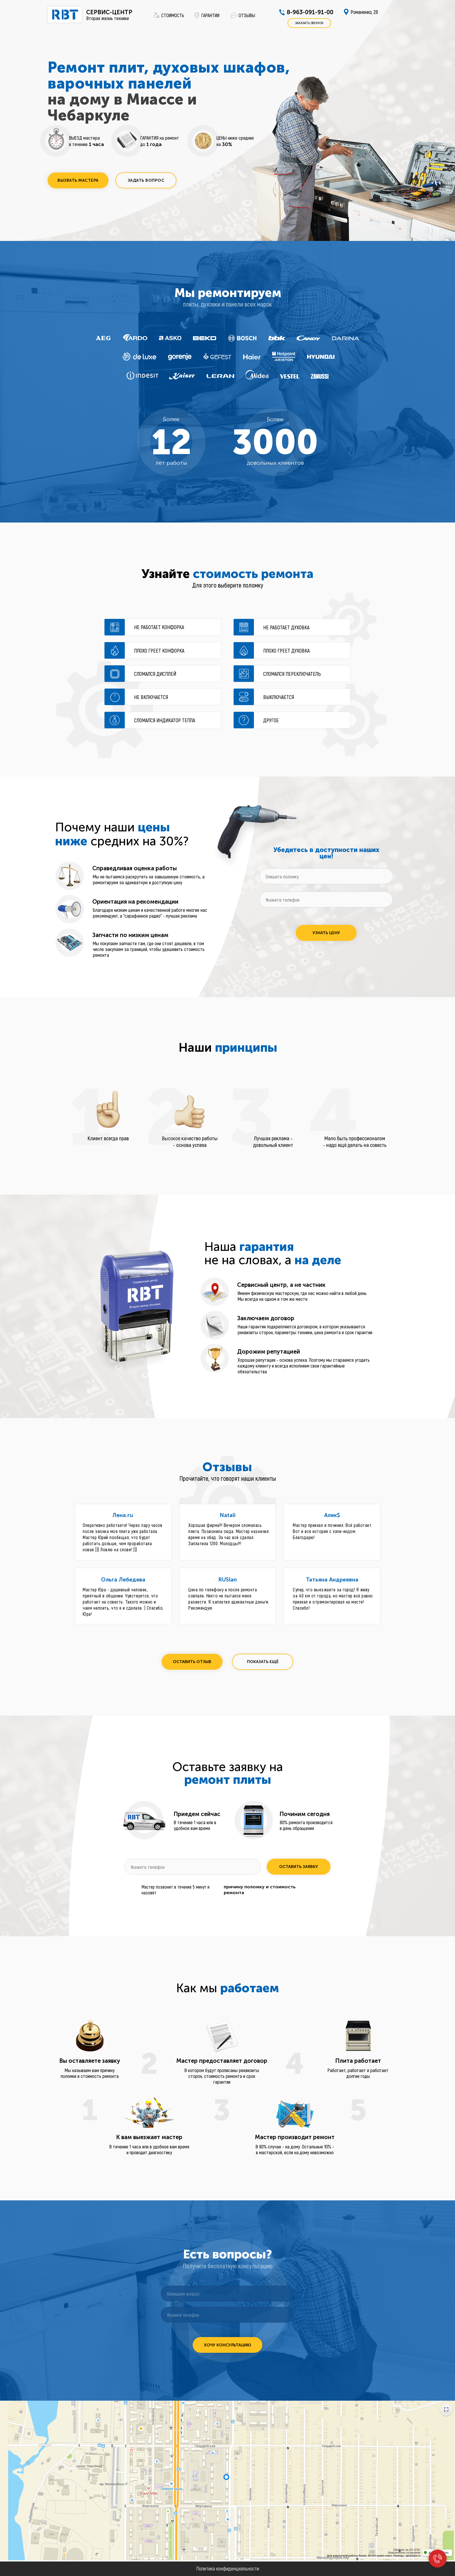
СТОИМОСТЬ (172, 15)
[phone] (326, 899)
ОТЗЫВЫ (247, 15)
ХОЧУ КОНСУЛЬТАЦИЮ (227, 2345)
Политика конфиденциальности (227, 2568)
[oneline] (326, 876)
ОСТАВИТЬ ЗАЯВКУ (298, 1866)
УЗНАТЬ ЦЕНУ (326, 932)
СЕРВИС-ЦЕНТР (109, 12)
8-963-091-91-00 (310, 12)
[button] (78, 180)
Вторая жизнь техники (107, 18)
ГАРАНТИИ (210, 15)
